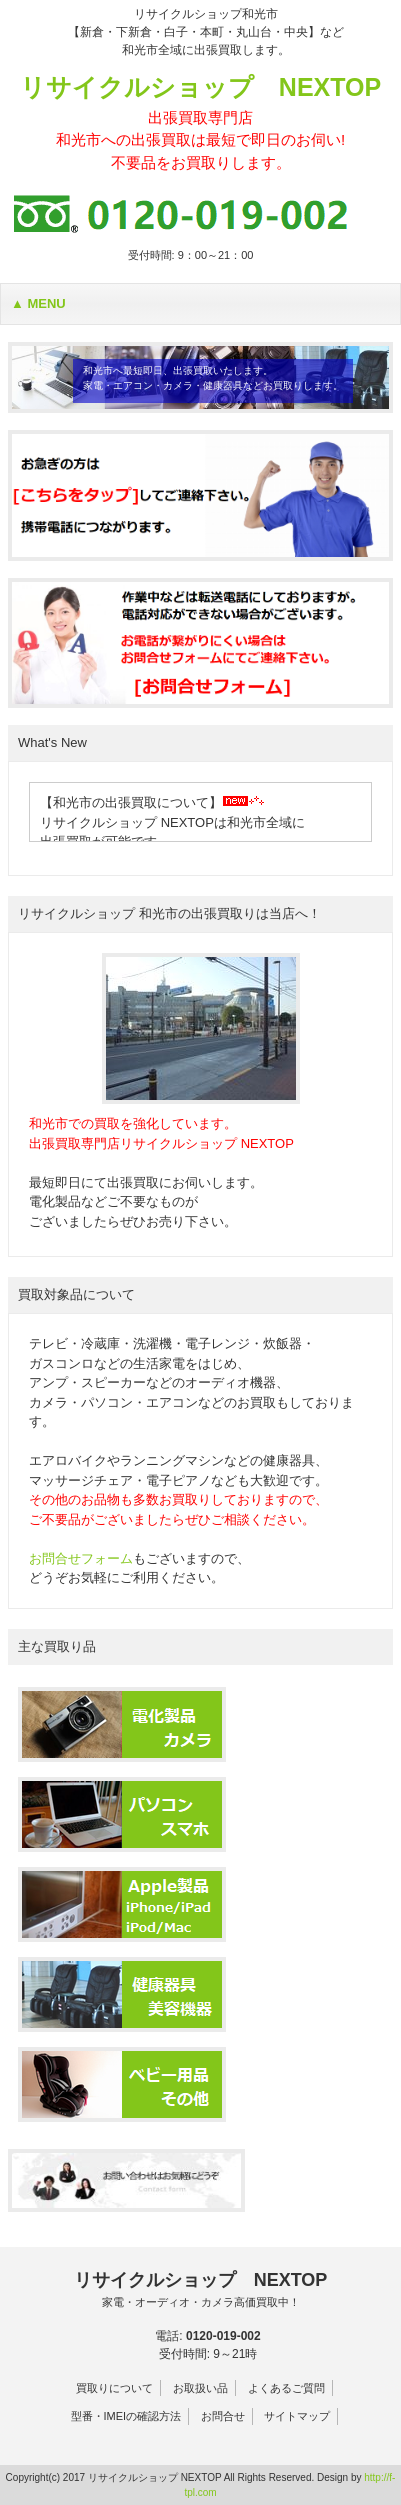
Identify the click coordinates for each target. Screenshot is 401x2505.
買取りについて (114, 2388)
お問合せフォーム (81, 1558)
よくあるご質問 (286, 2388)
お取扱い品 (200, 2388)
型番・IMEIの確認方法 (126, 2416)
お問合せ (223, 2416)
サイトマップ (297, 2416)
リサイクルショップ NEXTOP (200, 123)
